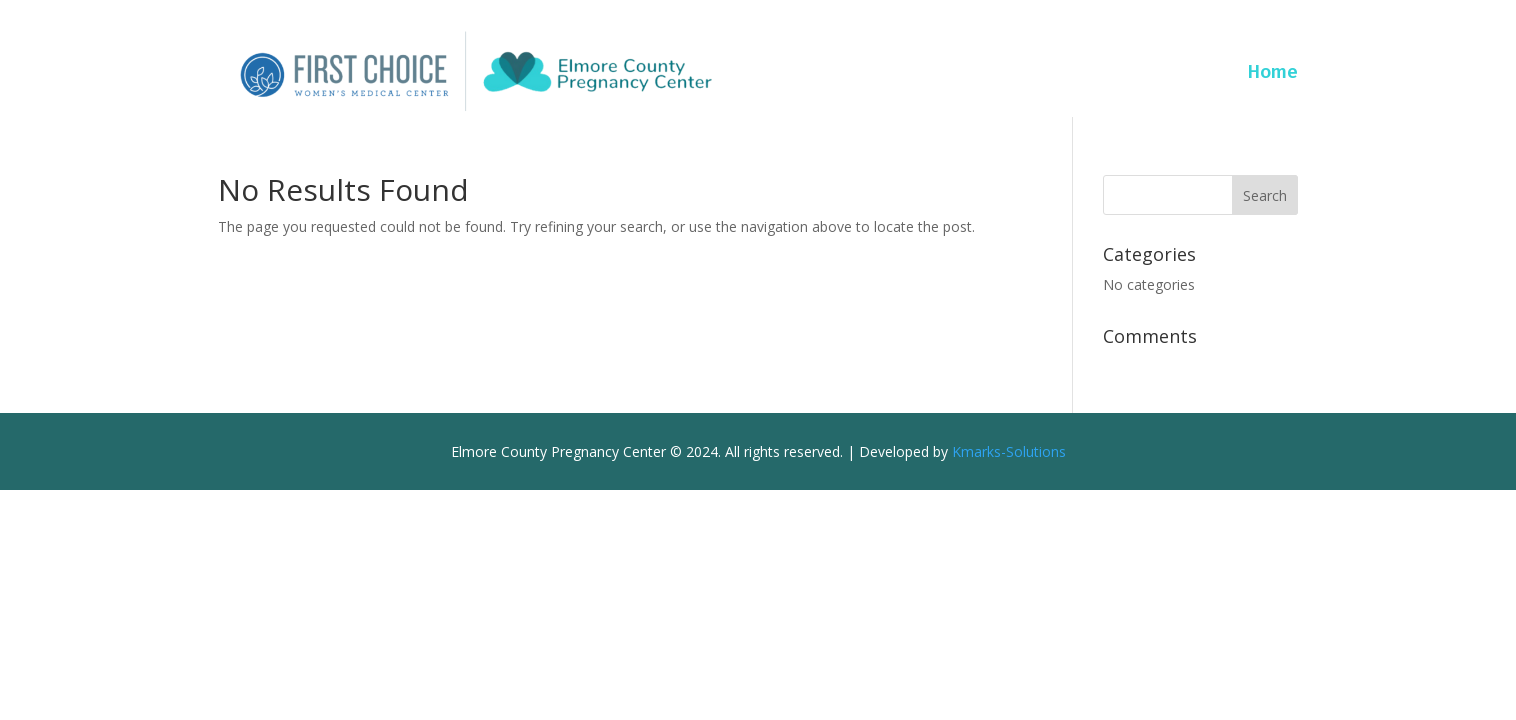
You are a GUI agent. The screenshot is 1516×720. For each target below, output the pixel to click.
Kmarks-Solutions (1009, 451)
